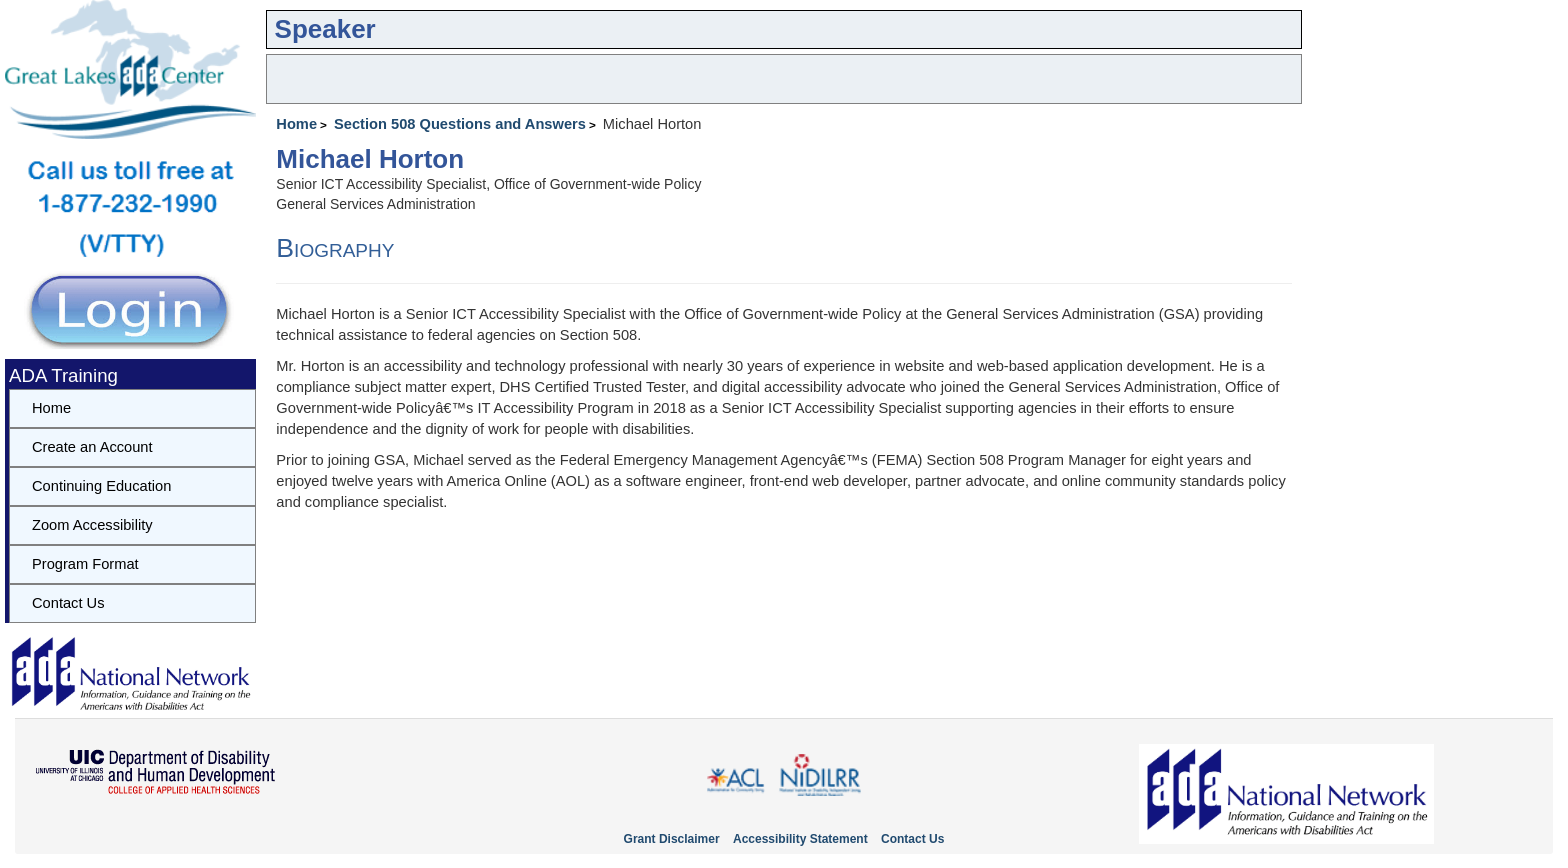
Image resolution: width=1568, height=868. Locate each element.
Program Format (85, 564)
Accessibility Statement (800, 839)
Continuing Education (101, 486)
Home (296, 124)
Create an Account (92, 447)
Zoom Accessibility (92, 525)
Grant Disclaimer (672, 839)
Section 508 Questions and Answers (460, 124)
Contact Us (68, 603)
